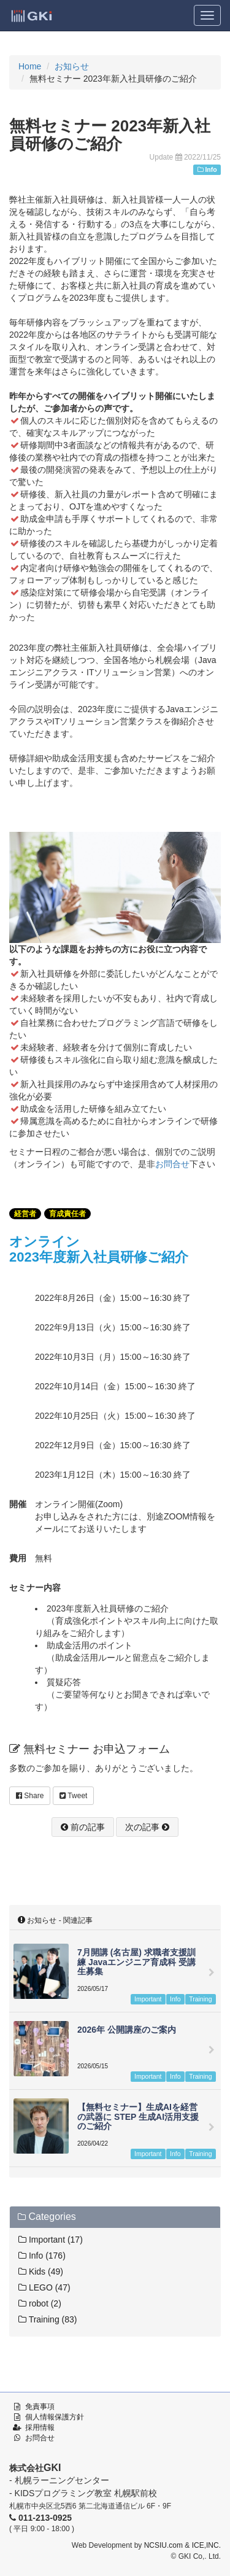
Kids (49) (40, 2271)
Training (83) (47, 2319)
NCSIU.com (163, 2545)
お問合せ (172, 1164)
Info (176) (42, 2255)
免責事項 (40, 2406)
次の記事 (147, 1827)
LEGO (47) (44, 2287)
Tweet (73, 1795)
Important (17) (50, 2239)
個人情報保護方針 (54, 2417)
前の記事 (83, 1827)
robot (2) (39, 2303)
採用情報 (40, 2427)
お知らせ (72, 66)
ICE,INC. (206, 2545)
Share (30, 1795)
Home (29, 66)
